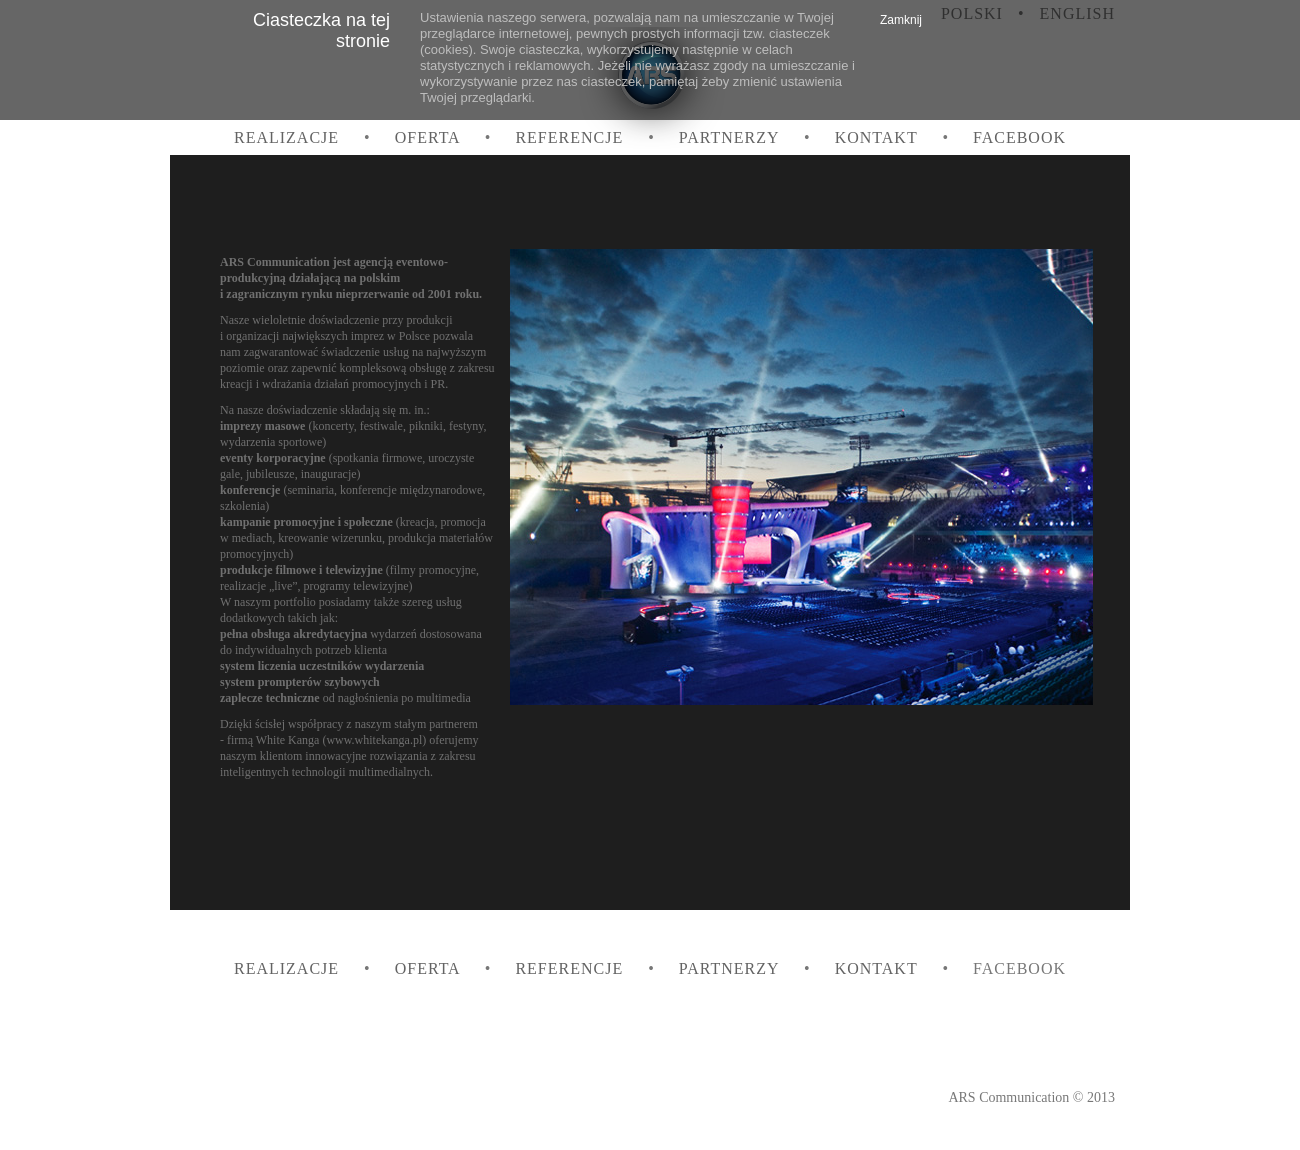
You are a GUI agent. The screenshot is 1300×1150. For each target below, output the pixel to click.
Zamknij (901, 20)
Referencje (571, 137)
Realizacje (289, 137)
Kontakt (879, 137)
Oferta (430, 137)
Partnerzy (731, 137)
